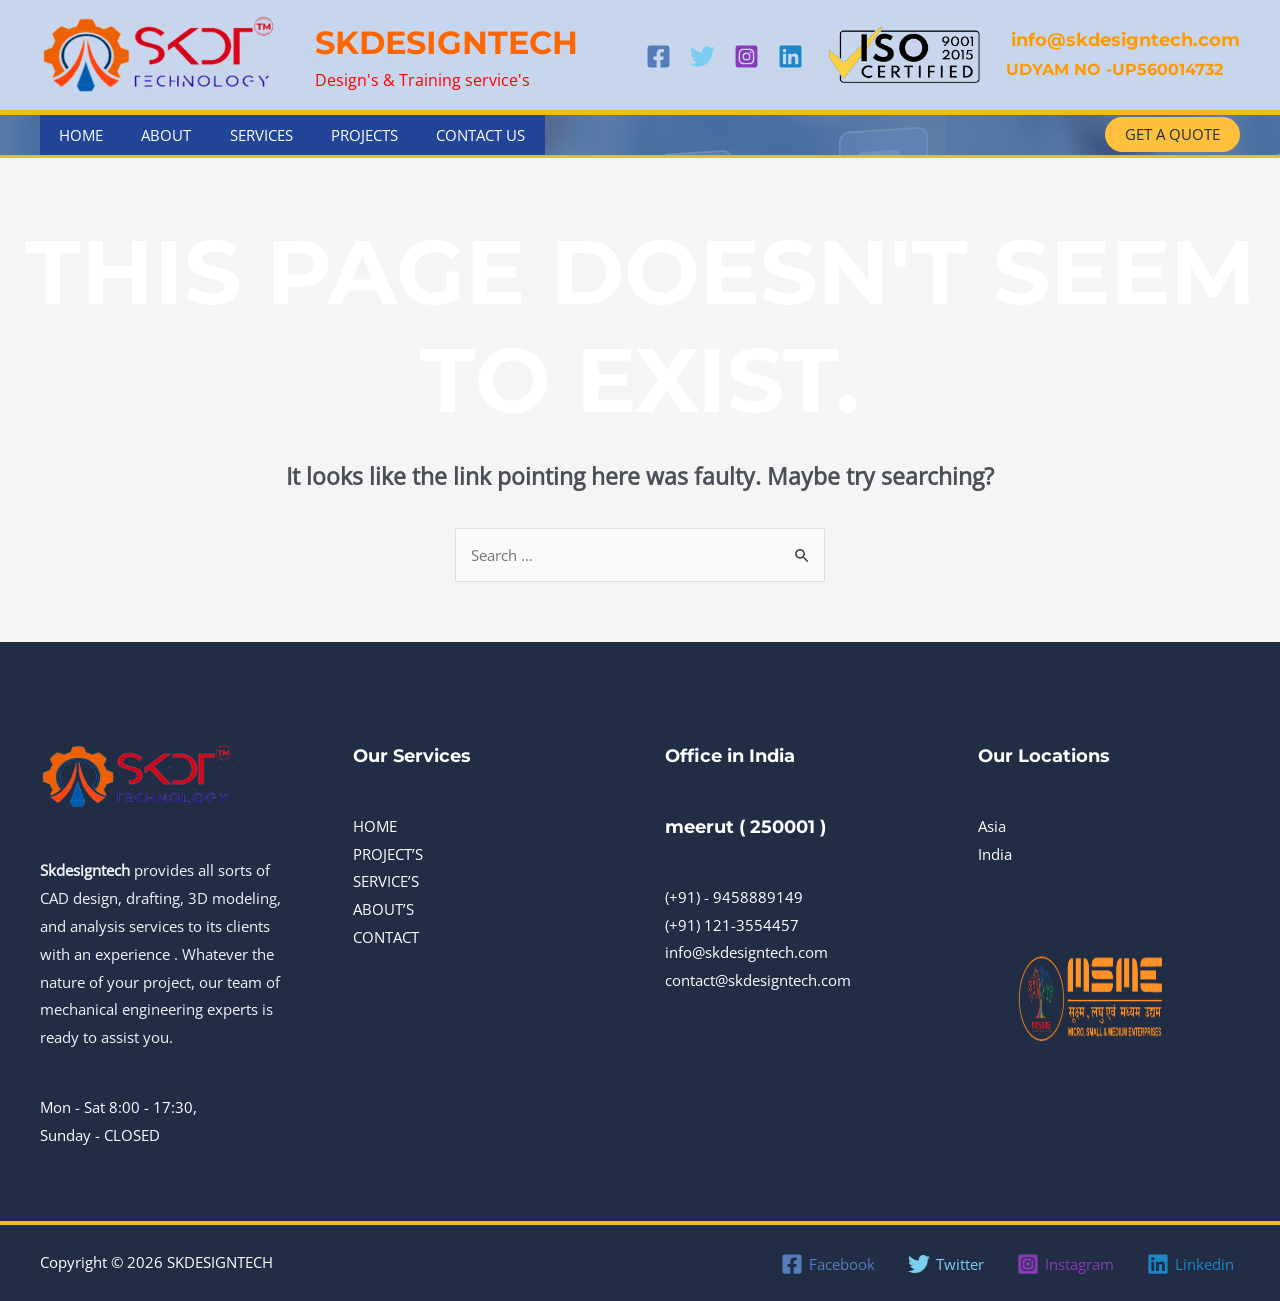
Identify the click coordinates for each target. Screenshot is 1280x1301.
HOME (375, 826)
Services (240, 135)
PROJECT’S (388, 854)
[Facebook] (658, 56)
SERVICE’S (386, 882)
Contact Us (443, 135)
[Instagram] (746, 56)
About (154, 135)
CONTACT (386, 937)
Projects (335, 135)
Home (77, 135)
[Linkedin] (790, 56)
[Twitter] (702, 56)
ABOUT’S (383, 909)
